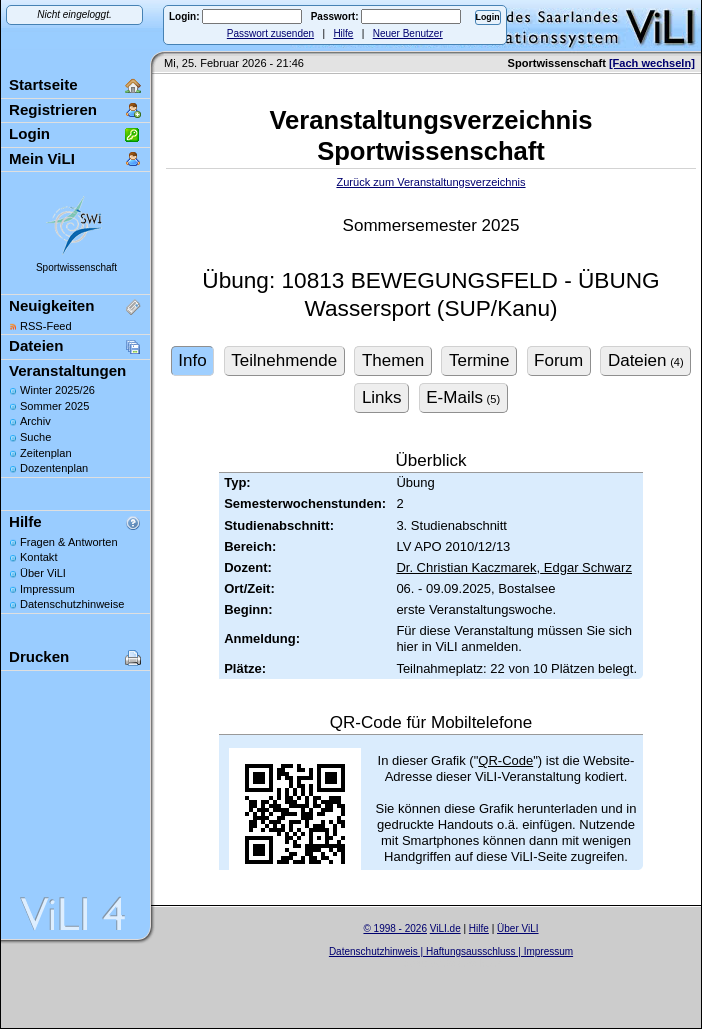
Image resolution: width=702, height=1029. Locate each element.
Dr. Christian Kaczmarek (466, 567)
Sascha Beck (472, 963)
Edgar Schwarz (586, 567)
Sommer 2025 (54, 406)
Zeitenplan (46, 453)
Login (29, 133)
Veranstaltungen (67, 370)
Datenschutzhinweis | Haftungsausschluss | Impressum (451, 951)
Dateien (36, 345)
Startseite (43, 84)
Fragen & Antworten (69, 542)
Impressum (47, 589)
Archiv (35, 421)
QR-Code (505, 760)
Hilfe (343, 33)
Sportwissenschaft (76, 267)
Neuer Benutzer (408, 33)
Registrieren (53, 109)
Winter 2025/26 (57, 390)
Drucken (39, 656)
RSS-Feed (46, 326)
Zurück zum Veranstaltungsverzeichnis (430, 182)
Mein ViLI (42, 158)
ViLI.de (445, 928)
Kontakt (38, 557)
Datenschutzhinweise (72, 604)
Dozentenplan (54, 468)
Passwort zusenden (270, 33)
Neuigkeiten (51, 305)
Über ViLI (43, 573)
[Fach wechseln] (652, 63)
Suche (35, 437)
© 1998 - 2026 (395, 928)
